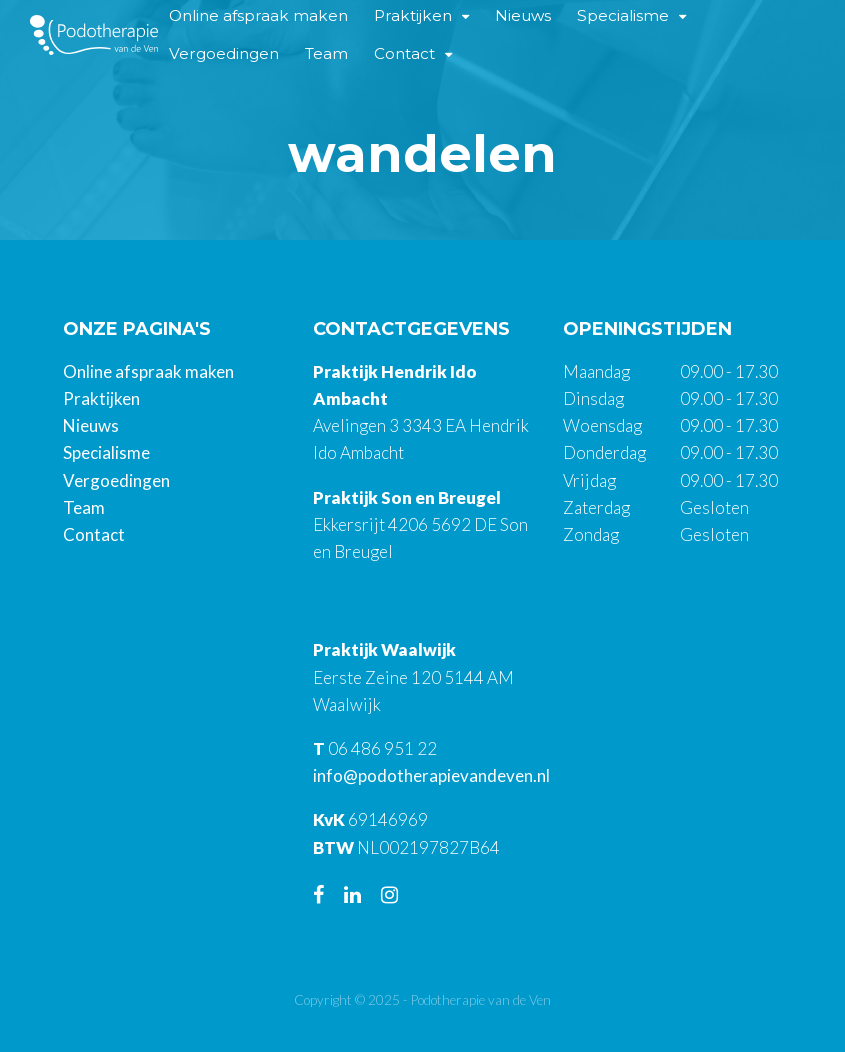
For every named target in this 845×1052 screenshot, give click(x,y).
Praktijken (101, 398)
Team (326, 53)
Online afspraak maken (148, 371)
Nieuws (91, 425)
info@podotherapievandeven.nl (431, 775)
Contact (404, 53)
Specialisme (106, 452)
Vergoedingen (224, 53)
